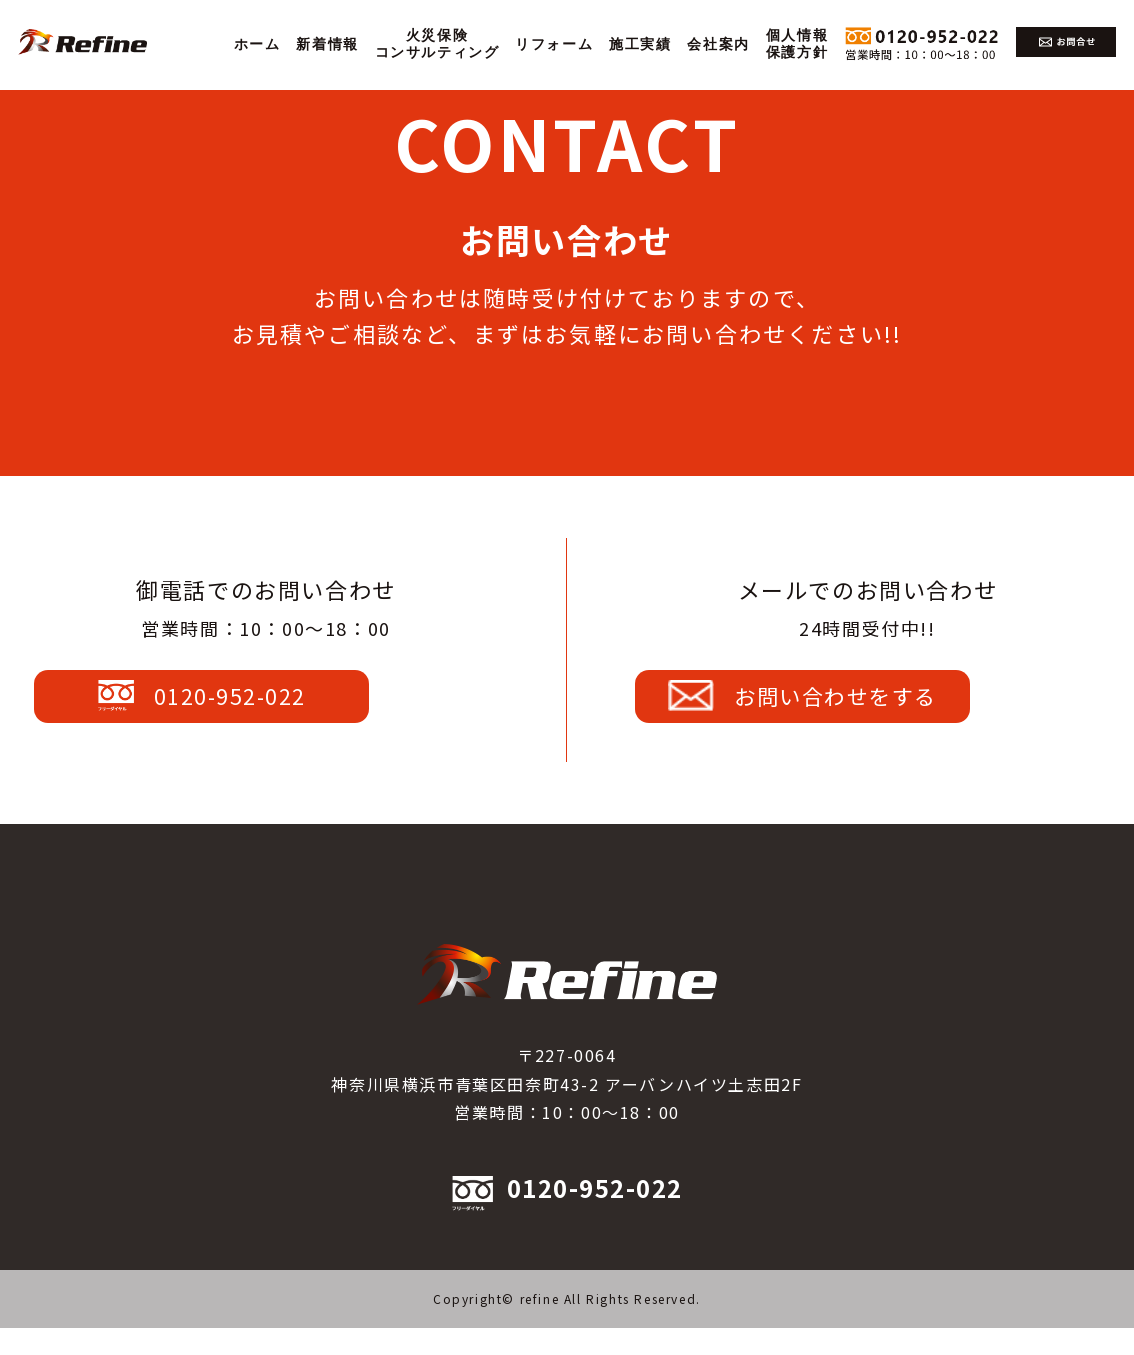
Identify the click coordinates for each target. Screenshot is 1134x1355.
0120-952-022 (266, 709)
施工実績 (640, 44)
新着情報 (327, 44)
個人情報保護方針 (797, 44)
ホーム (257, 44)
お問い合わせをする (867, 709)
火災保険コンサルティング (437, 44)
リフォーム (554, 44)
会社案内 (718, 44)
